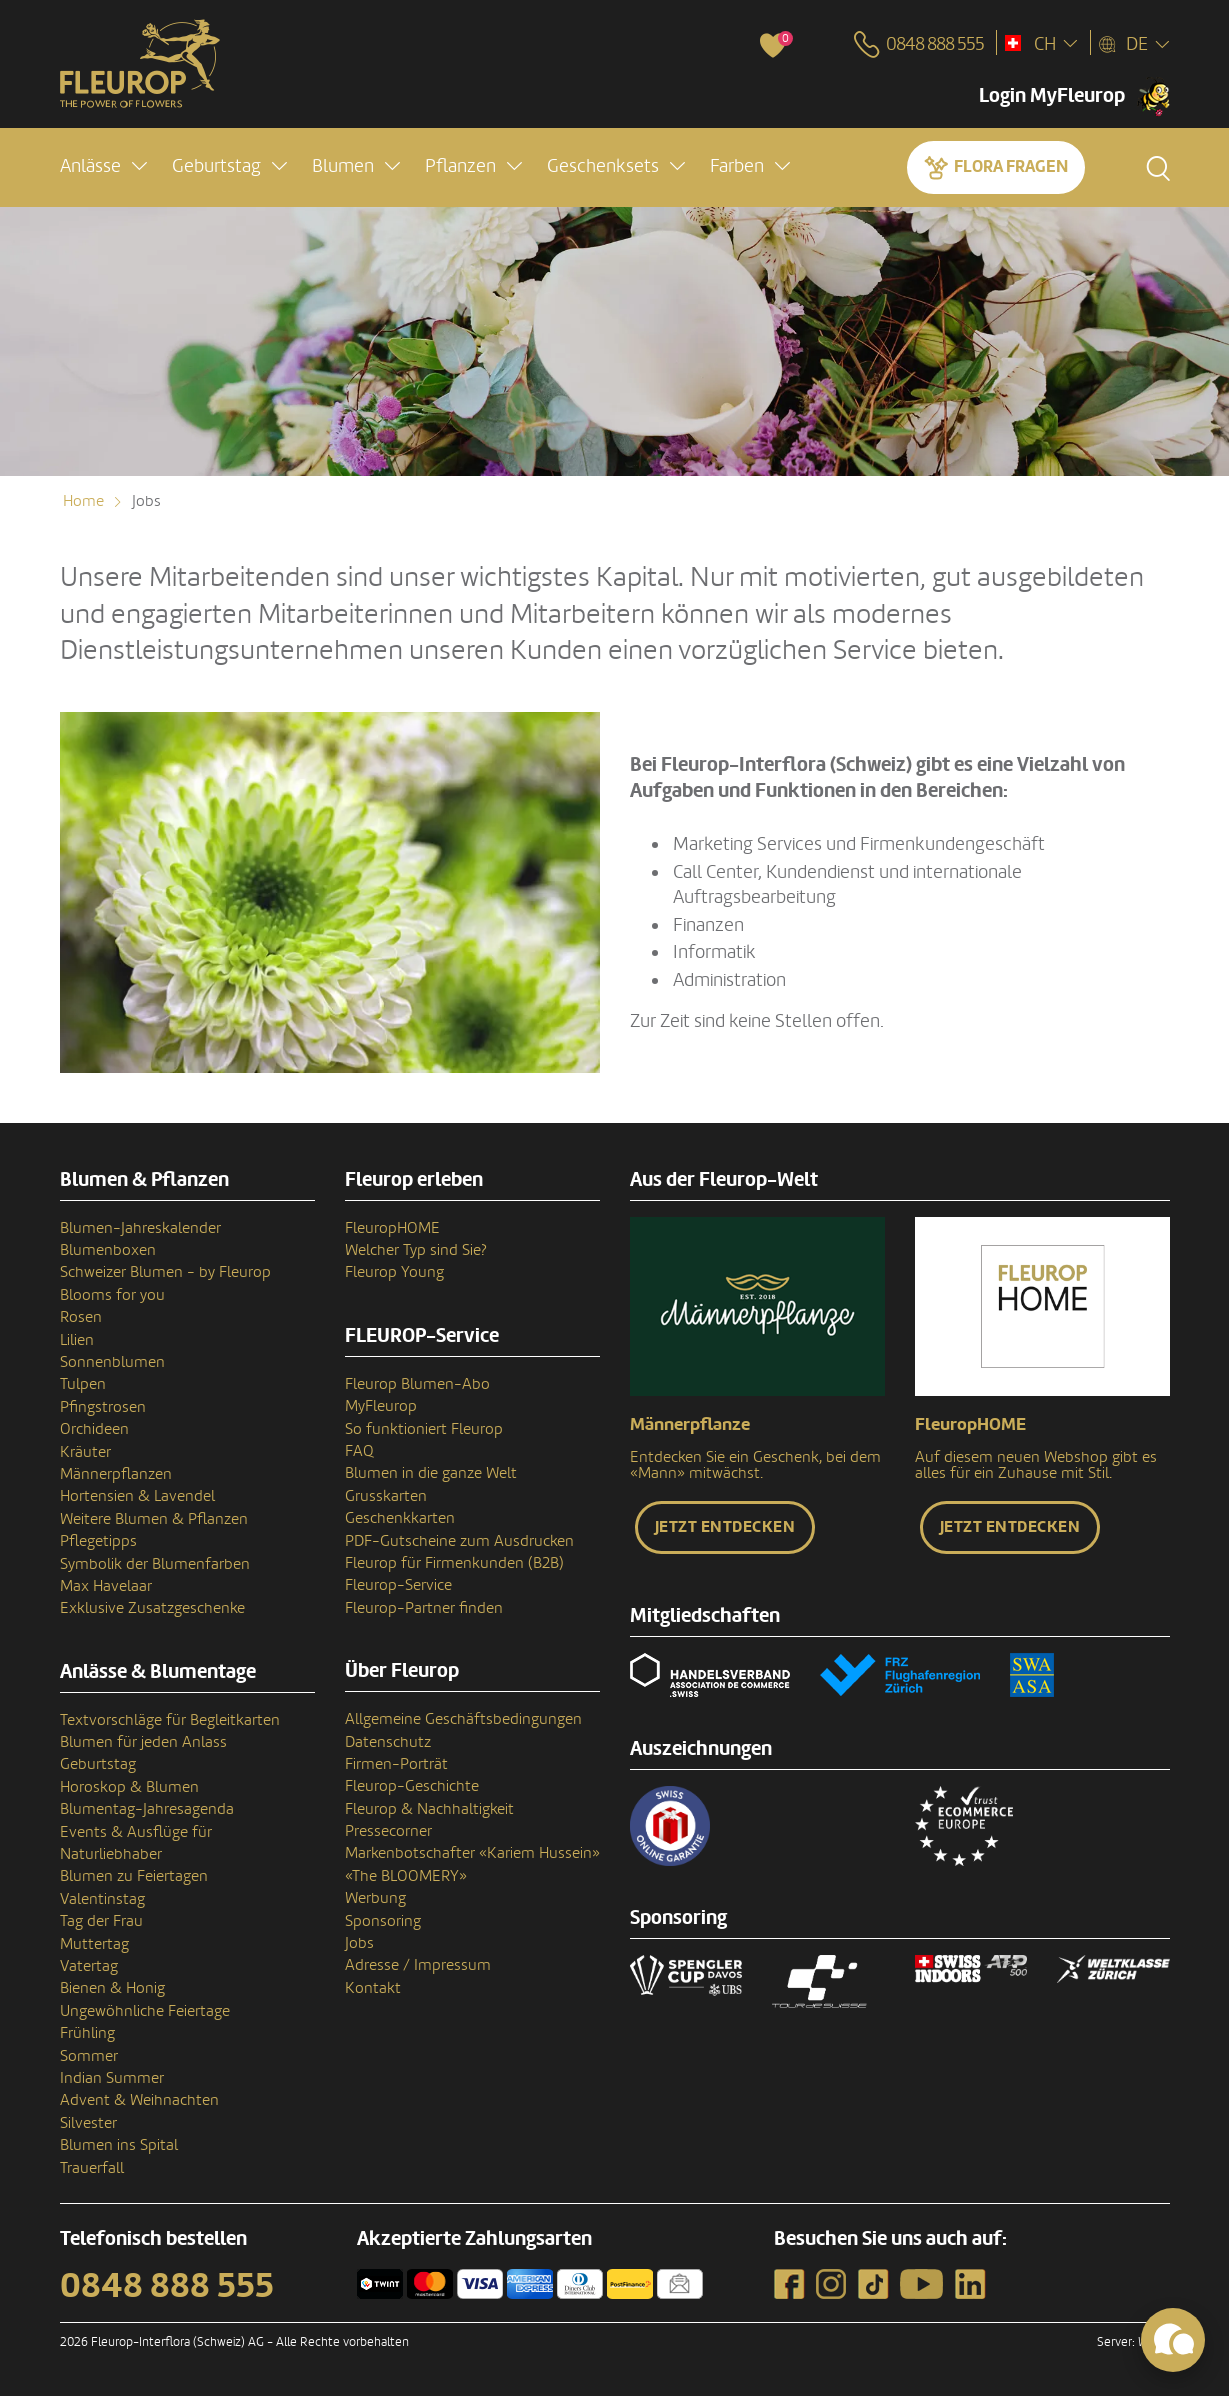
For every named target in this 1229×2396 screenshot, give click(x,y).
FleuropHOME (392, 1228)
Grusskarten (386, 1496)
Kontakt (373, 1988)
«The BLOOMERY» (406, 1876)
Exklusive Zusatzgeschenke (152, 1608)
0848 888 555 (167, 2286)
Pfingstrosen (103, 1407)
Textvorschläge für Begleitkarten (170, 1720)
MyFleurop (381, 1406)
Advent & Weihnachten (139, 2100)
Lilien (77, 1340)
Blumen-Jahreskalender (140, 1228)
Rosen (81, 1317)
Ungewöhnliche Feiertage (145, 2011)
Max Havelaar (106, 1586)
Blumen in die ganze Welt (431, 1473)
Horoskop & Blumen (129, 1787)
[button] (103, 166)
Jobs (359, 1943)
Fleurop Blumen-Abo (417, 1384)
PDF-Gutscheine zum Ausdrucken (459, 1541)
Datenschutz (388, 1742)
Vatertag (89, 1966)
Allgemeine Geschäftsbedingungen (463, 1719)
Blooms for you (112, 1295)
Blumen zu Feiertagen (134, 1876)
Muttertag (94, 1944)
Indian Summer (112, 2078)
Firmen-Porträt (396, 1764)
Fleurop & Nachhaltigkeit (429, 1809)
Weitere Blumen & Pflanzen (154, 1519)
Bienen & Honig (112, 1988)
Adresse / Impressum (418, 1965)
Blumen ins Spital (119, 2145)
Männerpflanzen (116, 1474)
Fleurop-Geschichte (412, 1786)
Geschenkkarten (400, 1518)
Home (83, 501)
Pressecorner (388, 1831)
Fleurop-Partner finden (424, 1608)
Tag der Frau (101, 1921)
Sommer (89, 2056)
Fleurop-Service (398, 1585)
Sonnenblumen (112, 1362)
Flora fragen (1011, 166)
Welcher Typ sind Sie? (416, 1250)
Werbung (375, 1898)
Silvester (88, 2123)
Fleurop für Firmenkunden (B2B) (454, 1563)
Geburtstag (98, 1764)
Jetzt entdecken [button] (725, 1527)
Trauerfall (92, 2168)
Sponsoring (383, 1921)
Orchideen (94, 1429)
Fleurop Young (394, 1272)
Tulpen (83, 1384)
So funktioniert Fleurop (424, 1429)
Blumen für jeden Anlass (143, 1742)
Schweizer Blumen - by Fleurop (165, 1272)
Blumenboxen (108, 1250)
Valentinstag (102, 1899)
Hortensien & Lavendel (137, 1496)
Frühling (87, 2033)
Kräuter (85, 1452)
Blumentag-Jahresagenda (147, 1809)
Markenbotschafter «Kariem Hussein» (472, 1853)
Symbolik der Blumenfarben (155, 1564)
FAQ (359, 1451)
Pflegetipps (98, 1541)
